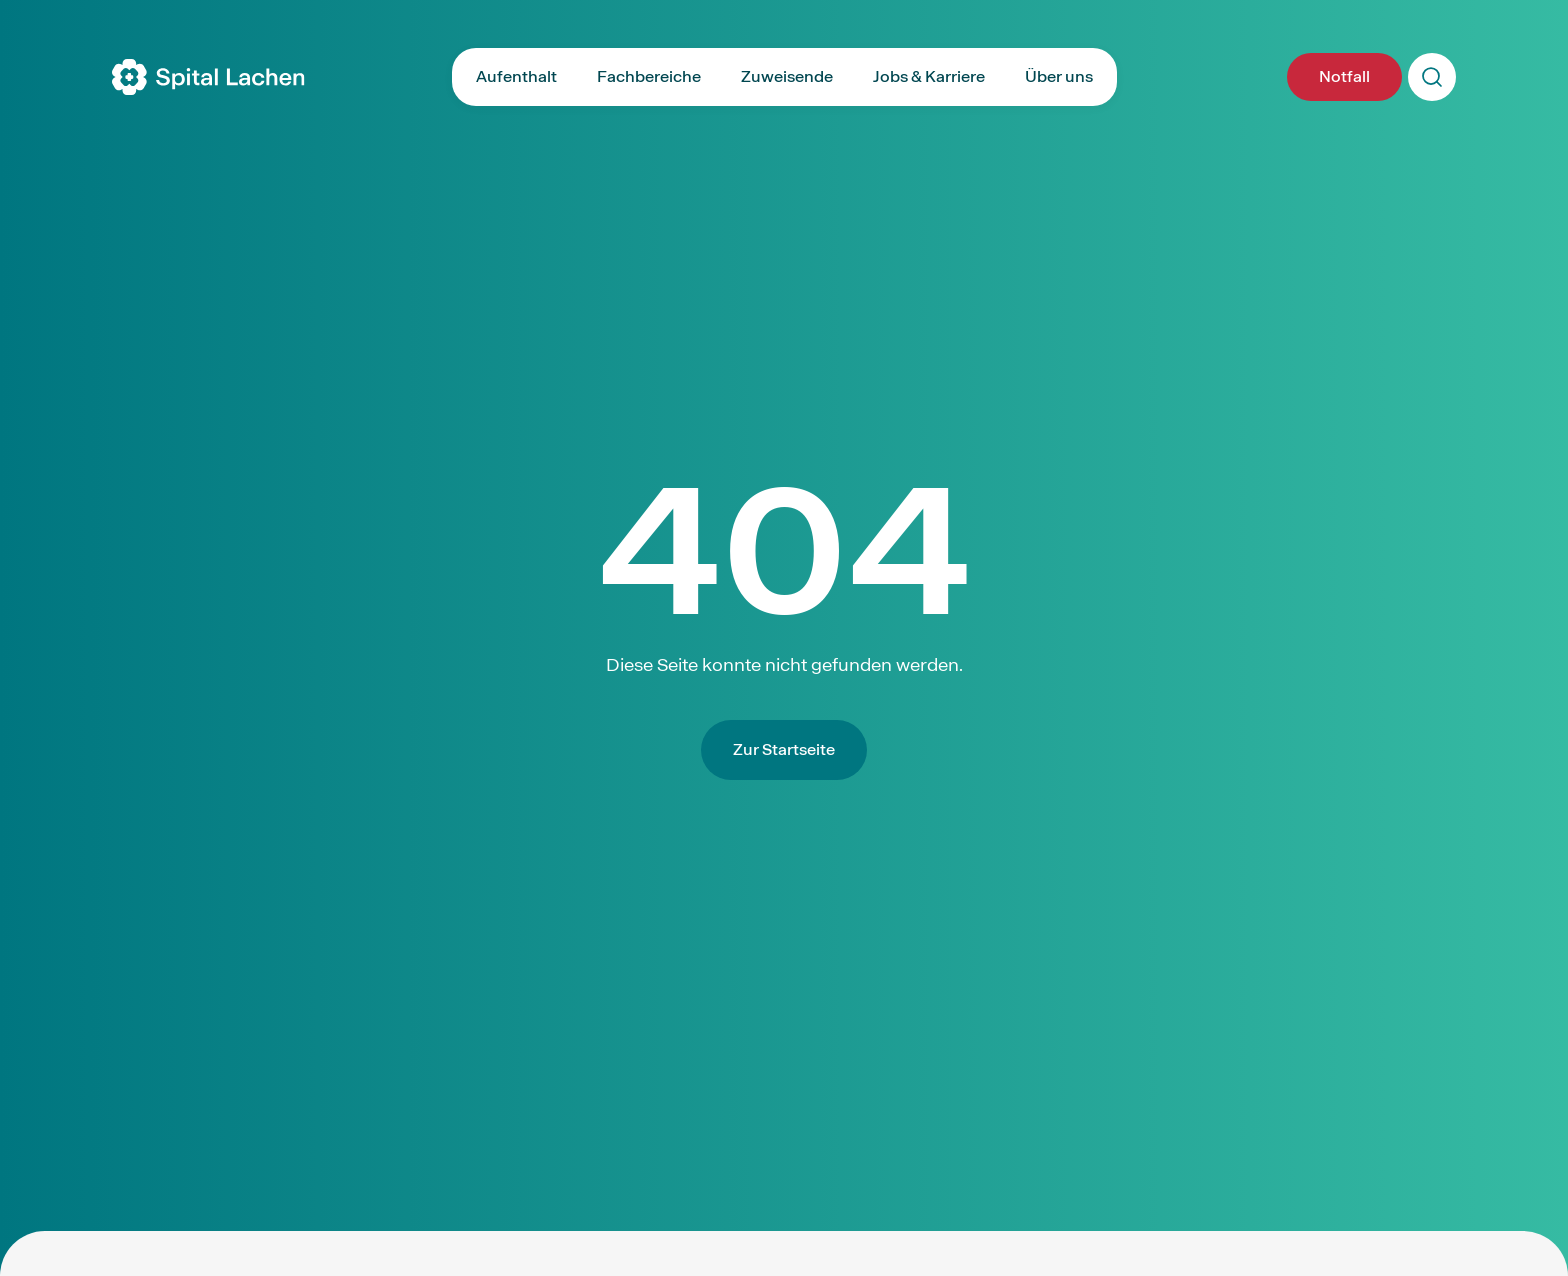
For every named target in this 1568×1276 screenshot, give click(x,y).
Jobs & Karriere (929, 76)
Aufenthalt (516, 76)
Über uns (1059, 76)
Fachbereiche (649, 76)
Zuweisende (787, 76)
